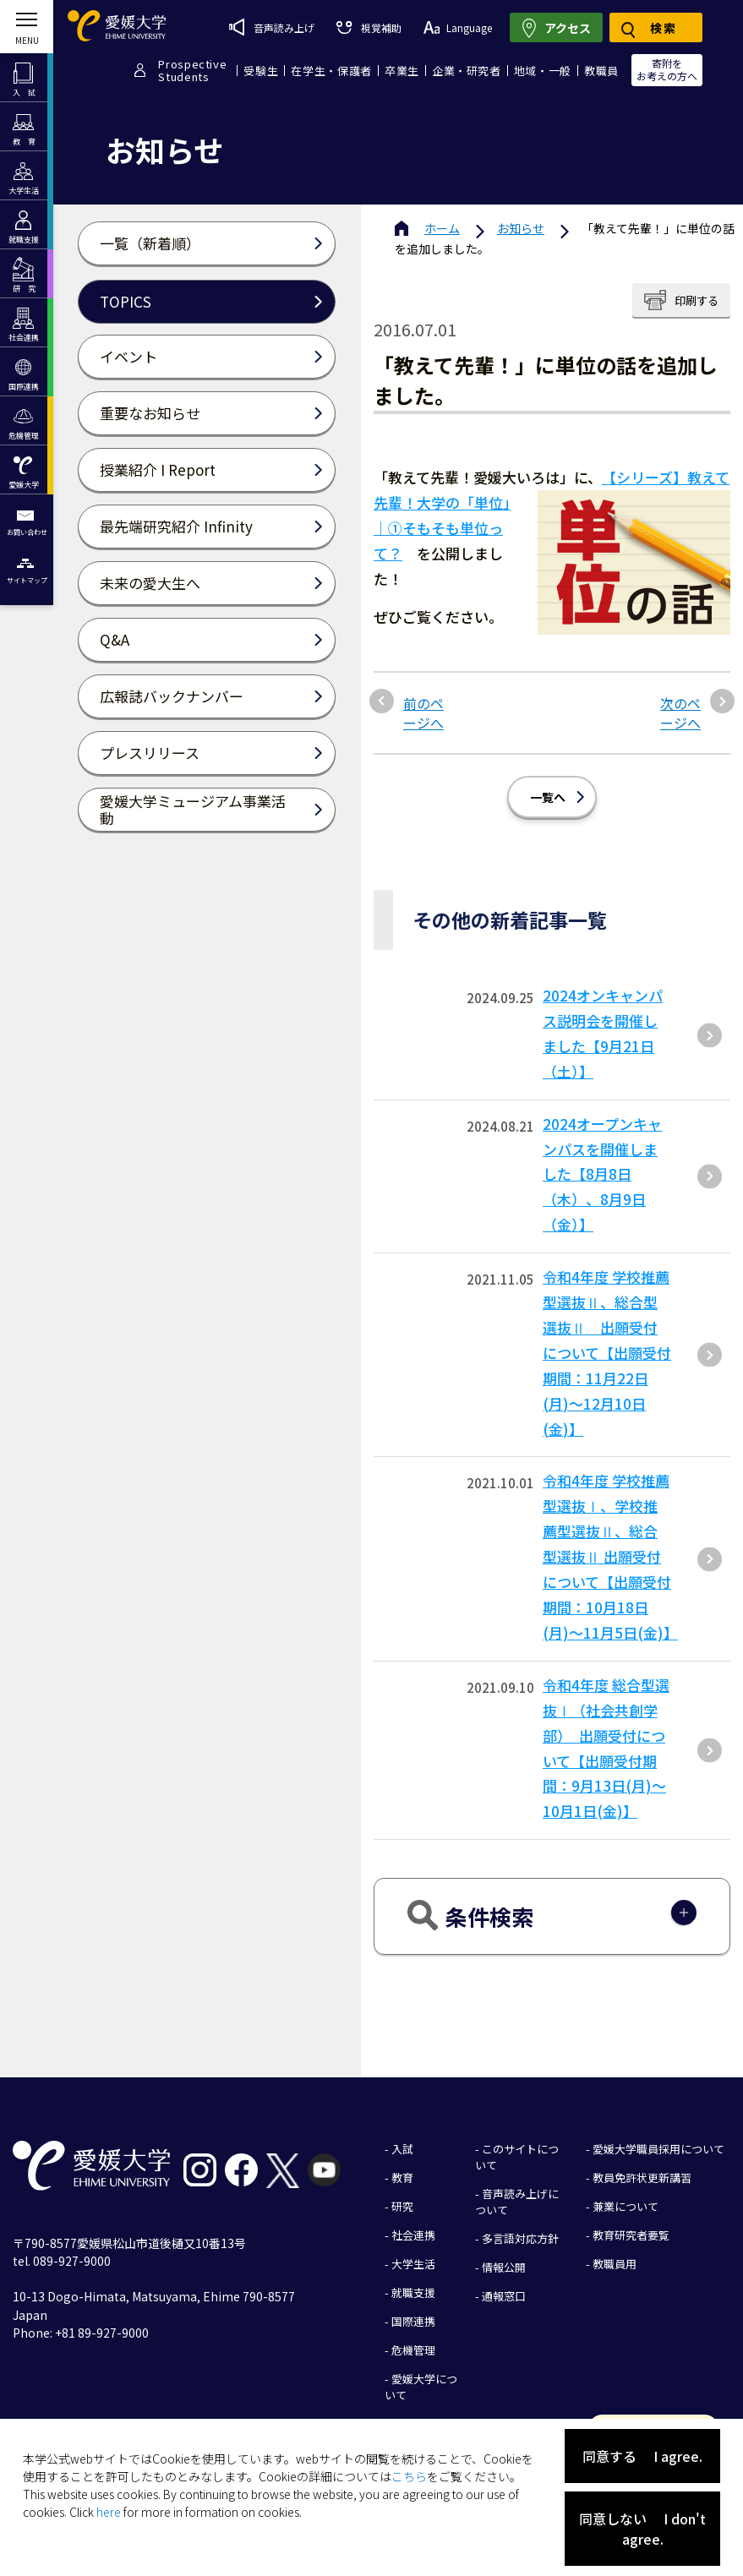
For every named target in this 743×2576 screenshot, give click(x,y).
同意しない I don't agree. (642, 2528)
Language (457, 27)
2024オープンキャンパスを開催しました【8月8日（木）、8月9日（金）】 (602, 1174)
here (108, 2511)
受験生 (260, 70)
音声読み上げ (271, 27)
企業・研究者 (466, 70)
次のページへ (680, 713)
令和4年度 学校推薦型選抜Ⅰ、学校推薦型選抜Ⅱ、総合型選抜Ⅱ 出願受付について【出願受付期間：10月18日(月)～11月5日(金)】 (610, 1556)
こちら (409, 2476)
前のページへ (423, 713)
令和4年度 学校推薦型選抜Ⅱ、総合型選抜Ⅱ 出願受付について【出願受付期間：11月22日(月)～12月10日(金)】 (607, 1352)
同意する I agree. (642, 2456)
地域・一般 (542, 70)
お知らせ (520, 228)
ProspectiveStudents (192, 70)
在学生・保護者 (331, 70)
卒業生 (402, 70)
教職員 (601, 70)
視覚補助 (368, 27)
